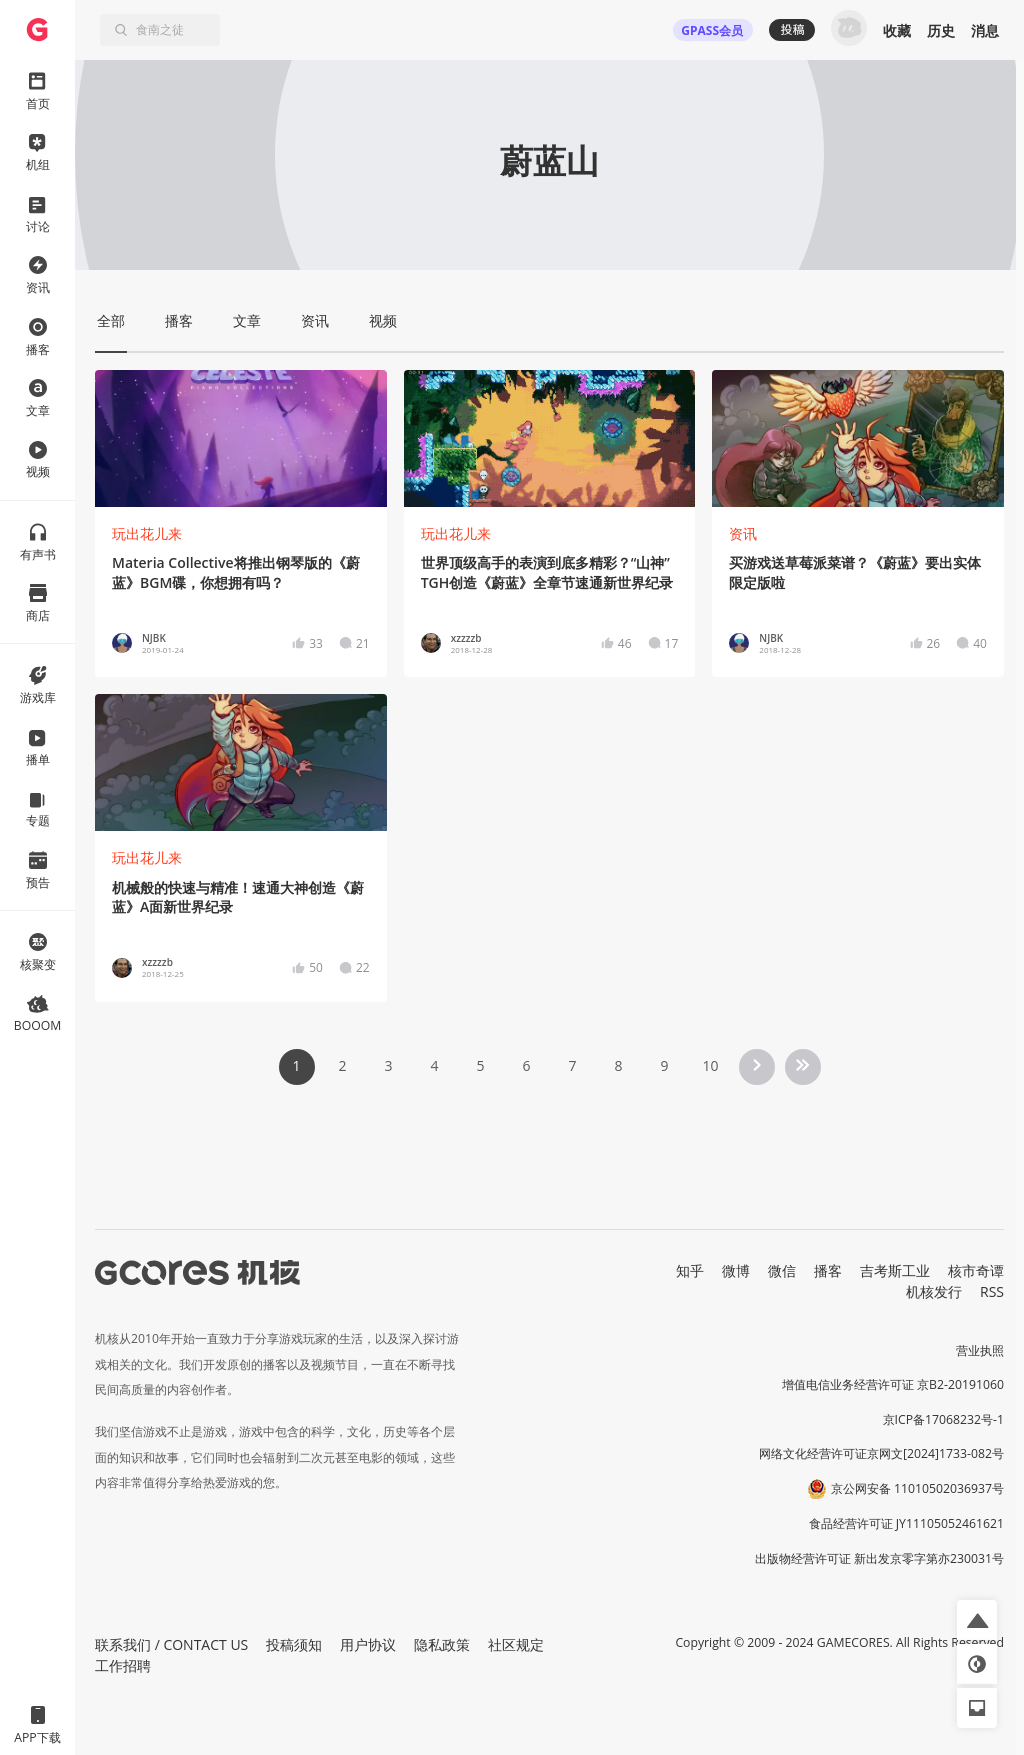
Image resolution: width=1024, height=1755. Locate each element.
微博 (736, 1270)
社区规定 (516, 1644)
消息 (985, 30)
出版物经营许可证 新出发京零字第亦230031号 (879, 1558)
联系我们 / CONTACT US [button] (171, 1644)
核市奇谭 (976, 1270)
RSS (992, 1291)
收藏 (897, 30)
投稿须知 (294, 1644)
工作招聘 (123, 1665)
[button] (977, 1620)
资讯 (743, 533)
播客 (828, 1270)
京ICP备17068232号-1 (944, 1419)
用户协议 (368, 1644)
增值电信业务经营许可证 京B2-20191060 (893, 1384)
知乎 (690, 1270)
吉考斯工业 (895, 1270)
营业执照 (980, 1350)
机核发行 (934, 1291)
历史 (941, 30)
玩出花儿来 (147, 533)
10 (710, 1065)
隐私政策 (442, 1644)
